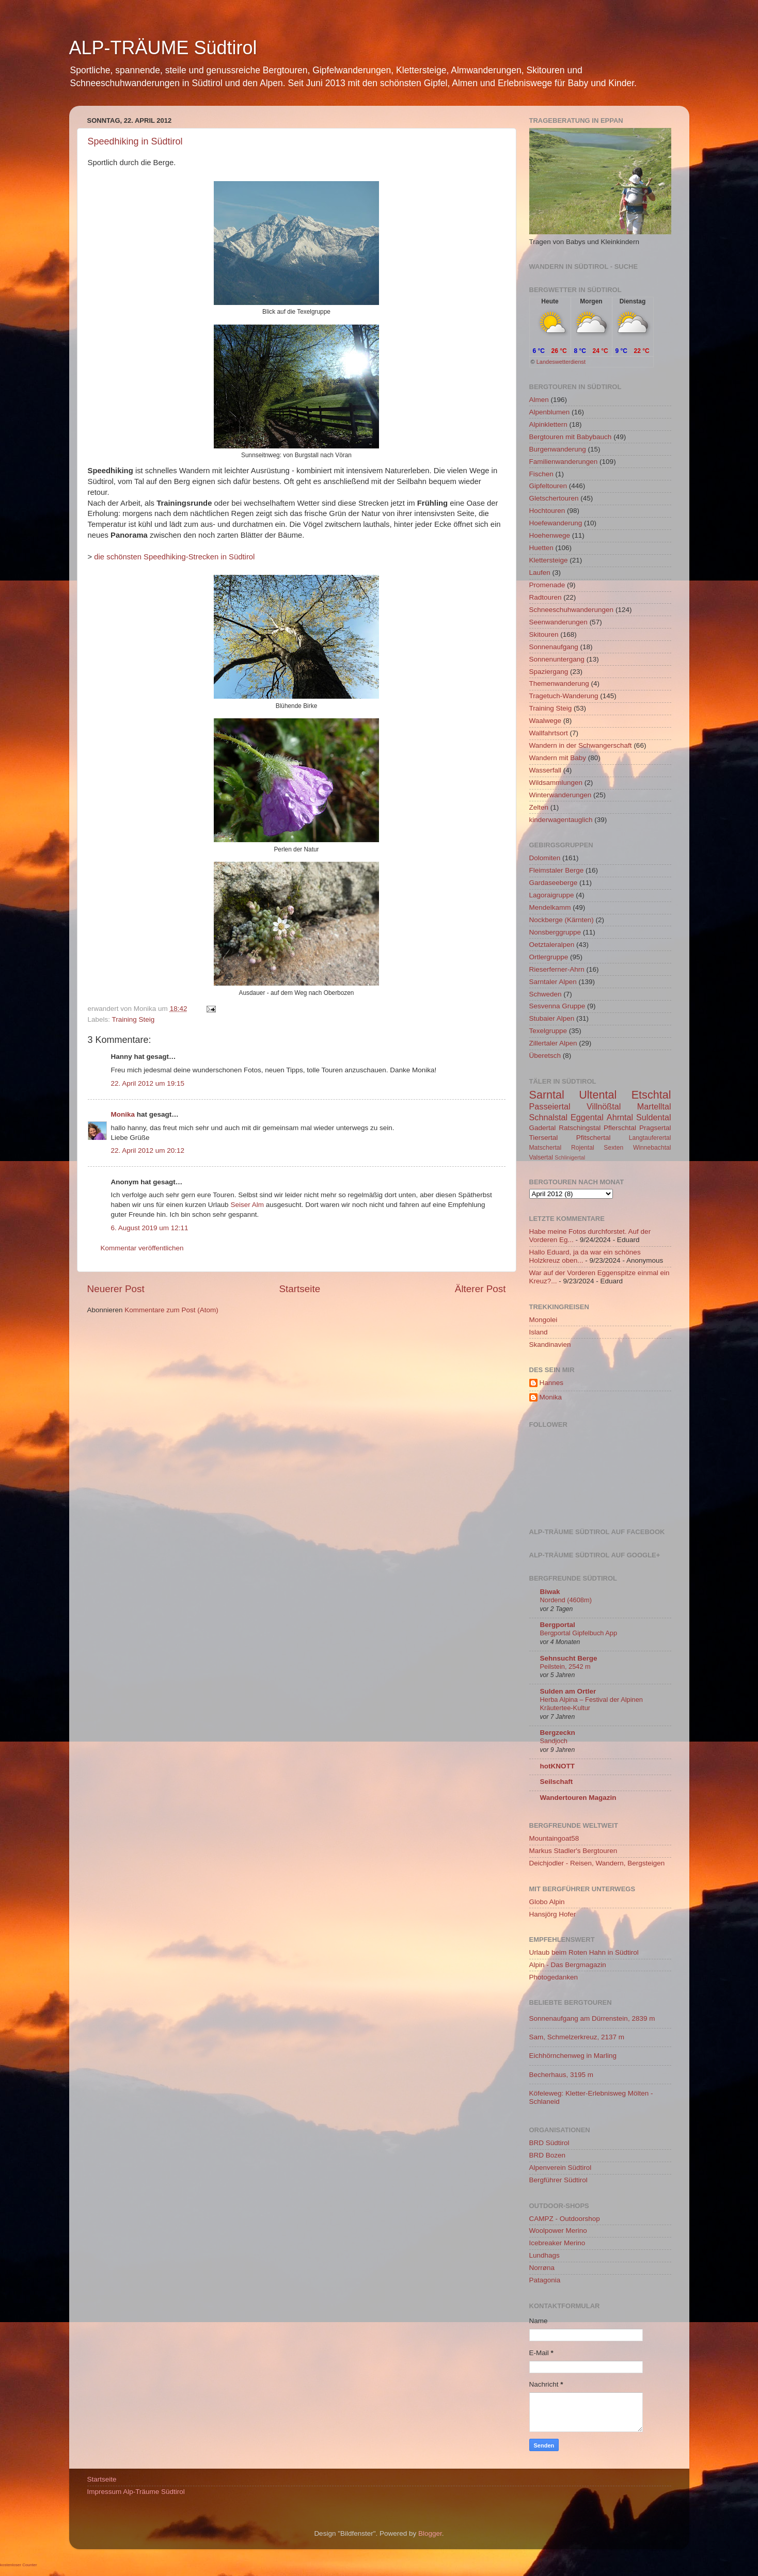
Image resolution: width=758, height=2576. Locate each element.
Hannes (552, 1383)
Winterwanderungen (560, 795)
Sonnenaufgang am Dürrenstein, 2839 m (592, 2018)
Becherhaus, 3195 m (561, 2075)
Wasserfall (545, 770)
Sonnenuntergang (557, 659)
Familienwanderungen (563, 461)
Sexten (613, 1147)
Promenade (547, 585)
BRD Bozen (547, 2155)
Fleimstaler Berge (556, 870)
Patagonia (545, 2280)
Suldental (653, 1117)
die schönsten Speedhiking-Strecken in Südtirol (174, 557)
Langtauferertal (650, 1137)
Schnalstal (548, 1117)
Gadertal (542, 1128)
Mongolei (543, 1320)
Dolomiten (545, 858)
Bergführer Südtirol (558, 2180)
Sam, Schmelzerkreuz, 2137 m (577, 2037)
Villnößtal (604, 1106)
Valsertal (541, 1157)
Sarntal (546, 1094)
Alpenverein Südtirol (560, 2167)
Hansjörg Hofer (552, 1914)
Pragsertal (655, 1128)
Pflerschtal (620, 1128)
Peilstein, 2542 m (565, 1666)
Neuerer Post (116, 1288)
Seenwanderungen (558, 622)
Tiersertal (543, 1137)
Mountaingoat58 (554, 1838)
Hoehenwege (550, 535)
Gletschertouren (554, 498)
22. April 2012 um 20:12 (148, 1150)
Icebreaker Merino (557, 2243)
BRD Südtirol (549, 2143)
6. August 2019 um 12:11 (149, 1228)
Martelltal (654, 1106)
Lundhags (544, 2255)
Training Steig (133, 1019)
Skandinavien (550, 1344)
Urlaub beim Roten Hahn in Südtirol (584, 1952)
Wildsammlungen (556, 782)
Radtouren (545, 597)
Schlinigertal (570, 1157)
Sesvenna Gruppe (557, 1006)
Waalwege (545, 721)
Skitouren (544, 634)
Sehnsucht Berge (568, 1658)
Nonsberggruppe (555, 932)
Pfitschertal (593, 1137)
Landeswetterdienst (561, 362)
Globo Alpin (547, 1902)
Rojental (582, 1147)
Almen (539, 400)
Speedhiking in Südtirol (135, 141)
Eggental (587, 1117)
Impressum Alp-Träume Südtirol (136, 2492)
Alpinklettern (548, 424)
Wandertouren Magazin (578, 1797)
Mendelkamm (550, 907)
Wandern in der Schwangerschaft (580, 745)
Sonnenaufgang (553, 647)
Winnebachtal (652, 1147)
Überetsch (545, 1055)
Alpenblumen (549, 412)
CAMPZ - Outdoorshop (564, 2219)
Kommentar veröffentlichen (142, 1248)
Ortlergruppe (548, 957)
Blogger (430, 2533)
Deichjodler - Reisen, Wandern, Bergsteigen (597, 1863)
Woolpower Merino (558, 2230)
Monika (123, 1114)
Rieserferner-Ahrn (557, 969)
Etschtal (651, 1094)
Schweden (545, 994)
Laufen (539, 572)
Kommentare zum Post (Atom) (171, 1310)
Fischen (541, 474)
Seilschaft (556, 1781)
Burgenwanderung (557, 449)
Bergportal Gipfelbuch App (579, 1633)
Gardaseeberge (553, 883)
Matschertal (545, 1147)
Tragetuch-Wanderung (563, 696)
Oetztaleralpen (552, 944)
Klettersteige (548, 560)
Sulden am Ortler (568, 1691)
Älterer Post (480, 1288)
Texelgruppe (548, 1031)
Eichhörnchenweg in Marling (573, 2055)
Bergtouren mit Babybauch (570, 437)
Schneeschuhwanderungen (571, 610)
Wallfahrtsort (548, 733)
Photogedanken (553, 1977)
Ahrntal (620, 1117)
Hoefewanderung (555, 523)
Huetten (541, 548)
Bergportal (557, 1625)
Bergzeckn (557, 1732)
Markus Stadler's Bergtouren (573, 1851)
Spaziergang (548, 671)
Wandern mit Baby (558, 758)
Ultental (598, 1094)
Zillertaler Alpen (553, 1043)
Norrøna (542, 2268)
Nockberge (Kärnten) (561, 920)
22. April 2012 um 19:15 (148, 1083)
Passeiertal (550, 1106)
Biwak (550, 1592)
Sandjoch (553, 1741)
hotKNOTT (557, 1766)
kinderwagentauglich (561, 820)
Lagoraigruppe (551, 895)
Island (538, 1332)
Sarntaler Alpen (553, 982)
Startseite (299, 1288)
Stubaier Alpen (552, 1018)
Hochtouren (547, 510)
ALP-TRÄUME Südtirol (163, 47)
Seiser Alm (247, 1205)
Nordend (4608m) (566, 1600)
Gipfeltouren (548, 486)
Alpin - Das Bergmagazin (567, 1965)
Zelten (539, 807)
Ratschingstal (580, 1128)
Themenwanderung (559, 683)
